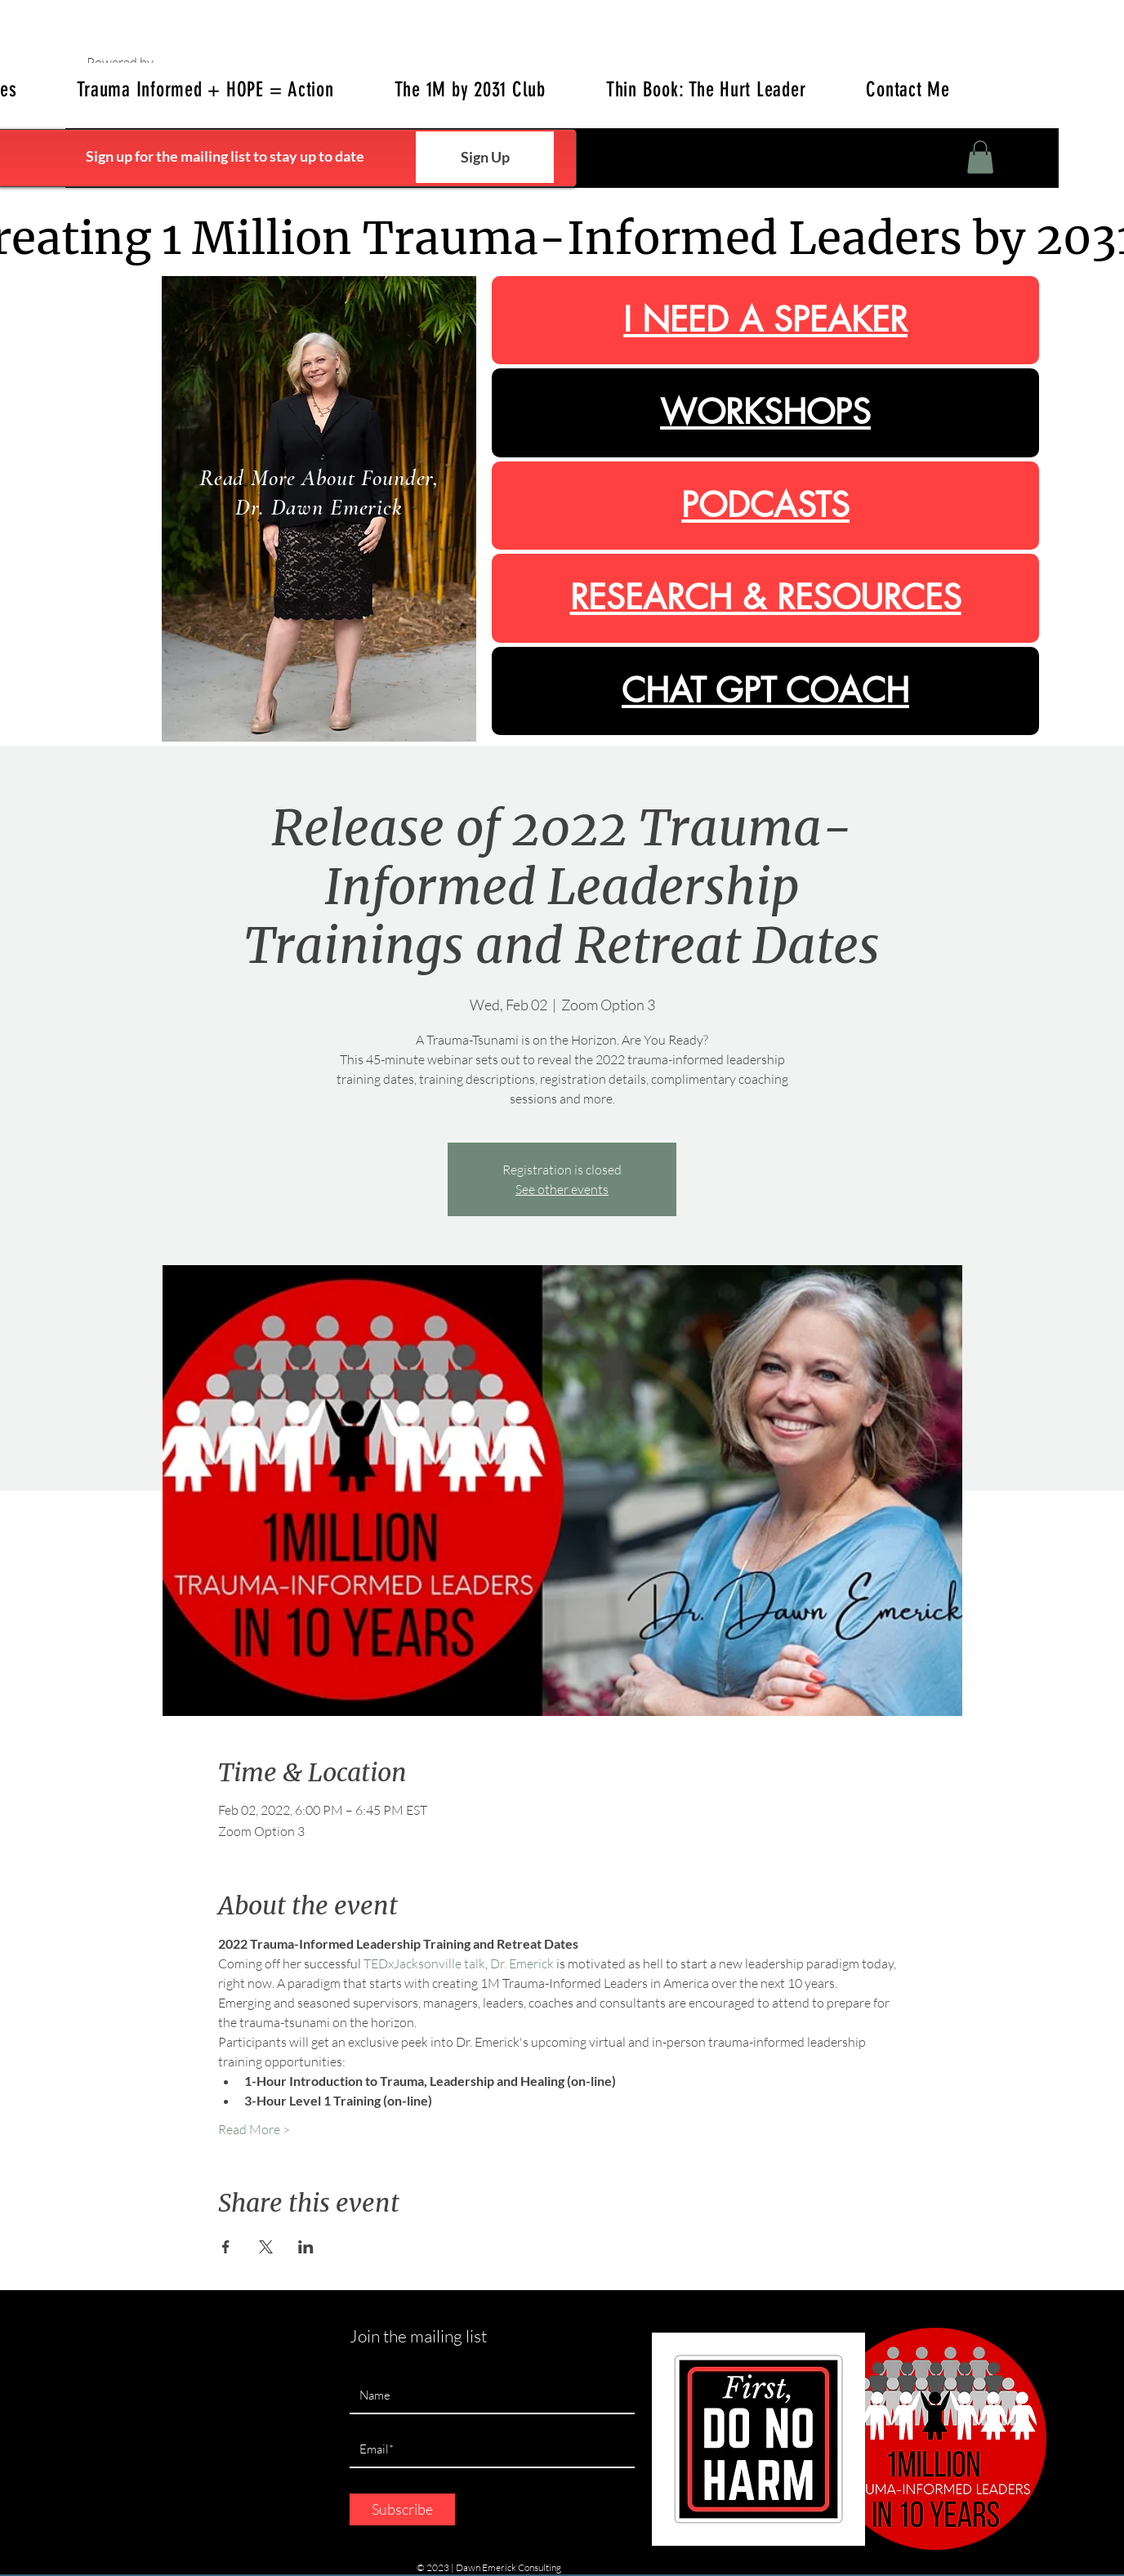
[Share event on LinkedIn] (306, 2246)
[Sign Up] (485, 157)
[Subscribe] (402, 2509)
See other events (562, 1189)
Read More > (254, 2129)
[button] (980, 157)
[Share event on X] (266, 2246)
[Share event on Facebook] (226, 2246)
